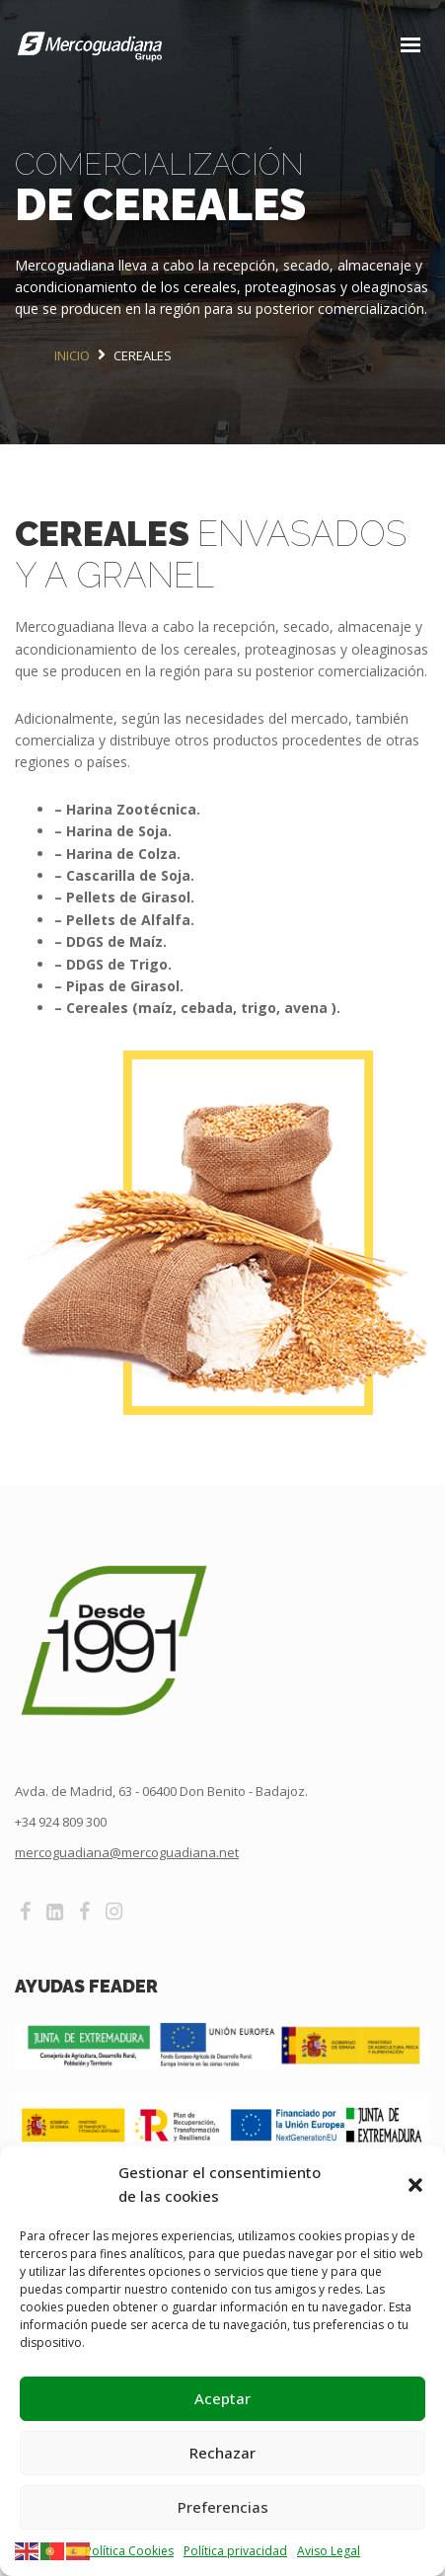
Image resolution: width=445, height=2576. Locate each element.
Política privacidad (235, 2550)
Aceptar (222, 2398)
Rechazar (222, 2452)
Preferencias (223, 2507)
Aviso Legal (328, 2550)
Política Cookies (129, 2550)
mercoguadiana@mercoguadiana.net (127, 1852)
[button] (415, 2184)
